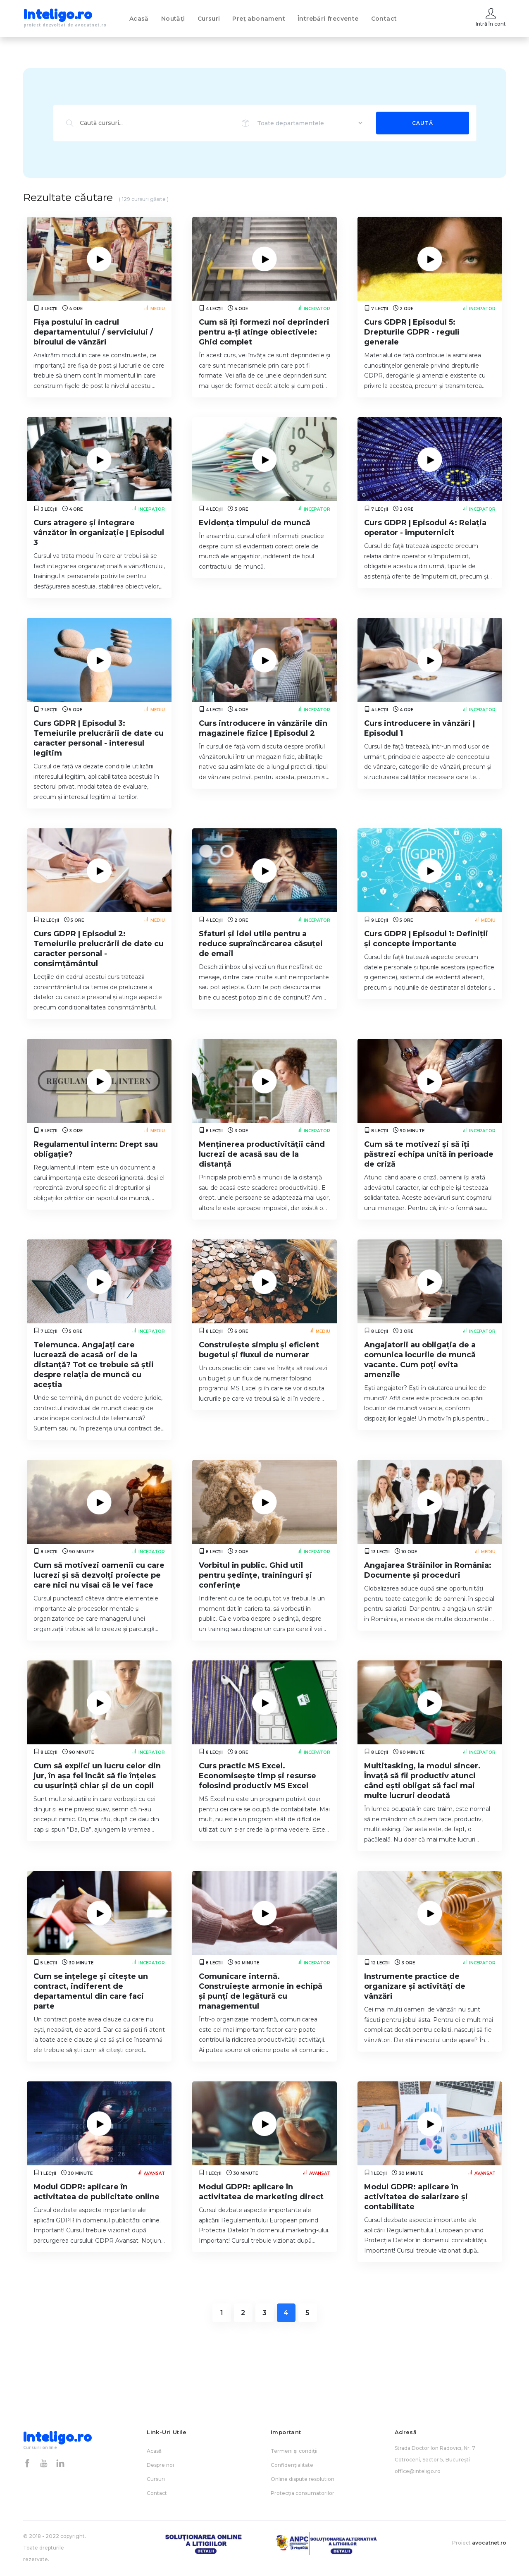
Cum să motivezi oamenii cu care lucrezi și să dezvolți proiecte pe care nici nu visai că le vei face (98, 1575)
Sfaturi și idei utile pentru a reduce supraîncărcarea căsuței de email (261, 943)
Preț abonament (258, 18)
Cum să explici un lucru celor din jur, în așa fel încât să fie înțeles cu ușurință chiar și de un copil (97, 1775)
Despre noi (160, 2465)
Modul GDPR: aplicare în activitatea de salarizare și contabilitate (416, 2196)
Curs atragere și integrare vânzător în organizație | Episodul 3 (98, 532)
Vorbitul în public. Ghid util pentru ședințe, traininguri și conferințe (255, 1575)
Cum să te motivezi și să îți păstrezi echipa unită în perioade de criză (428, 1154)
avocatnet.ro (489, 2543)
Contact (384, 18)
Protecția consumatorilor (302, 2493)
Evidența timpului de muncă (254, 522)
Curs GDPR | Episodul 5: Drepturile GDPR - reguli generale (412, 332)
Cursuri (209, 18)
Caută (422, 123)
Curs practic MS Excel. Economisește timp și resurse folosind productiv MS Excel (257, 1775)
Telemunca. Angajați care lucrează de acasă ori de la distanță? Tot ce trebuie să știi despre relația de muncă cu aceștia (93, 1364)
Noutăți (173, 18)
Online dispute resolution (302, 2479)
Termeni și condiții (294, 2451)
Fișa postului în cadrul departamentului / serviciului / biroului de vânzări (93, 332)
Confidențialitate (292, 2465)
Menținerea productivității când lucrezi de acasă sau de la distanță (262, 1154)
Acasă (139, 18)
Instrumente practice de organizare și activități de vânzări (414, 1986)
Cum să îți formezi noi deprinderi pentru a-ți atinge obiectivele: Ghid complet (264, 332)
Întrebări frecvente (328, 18)
